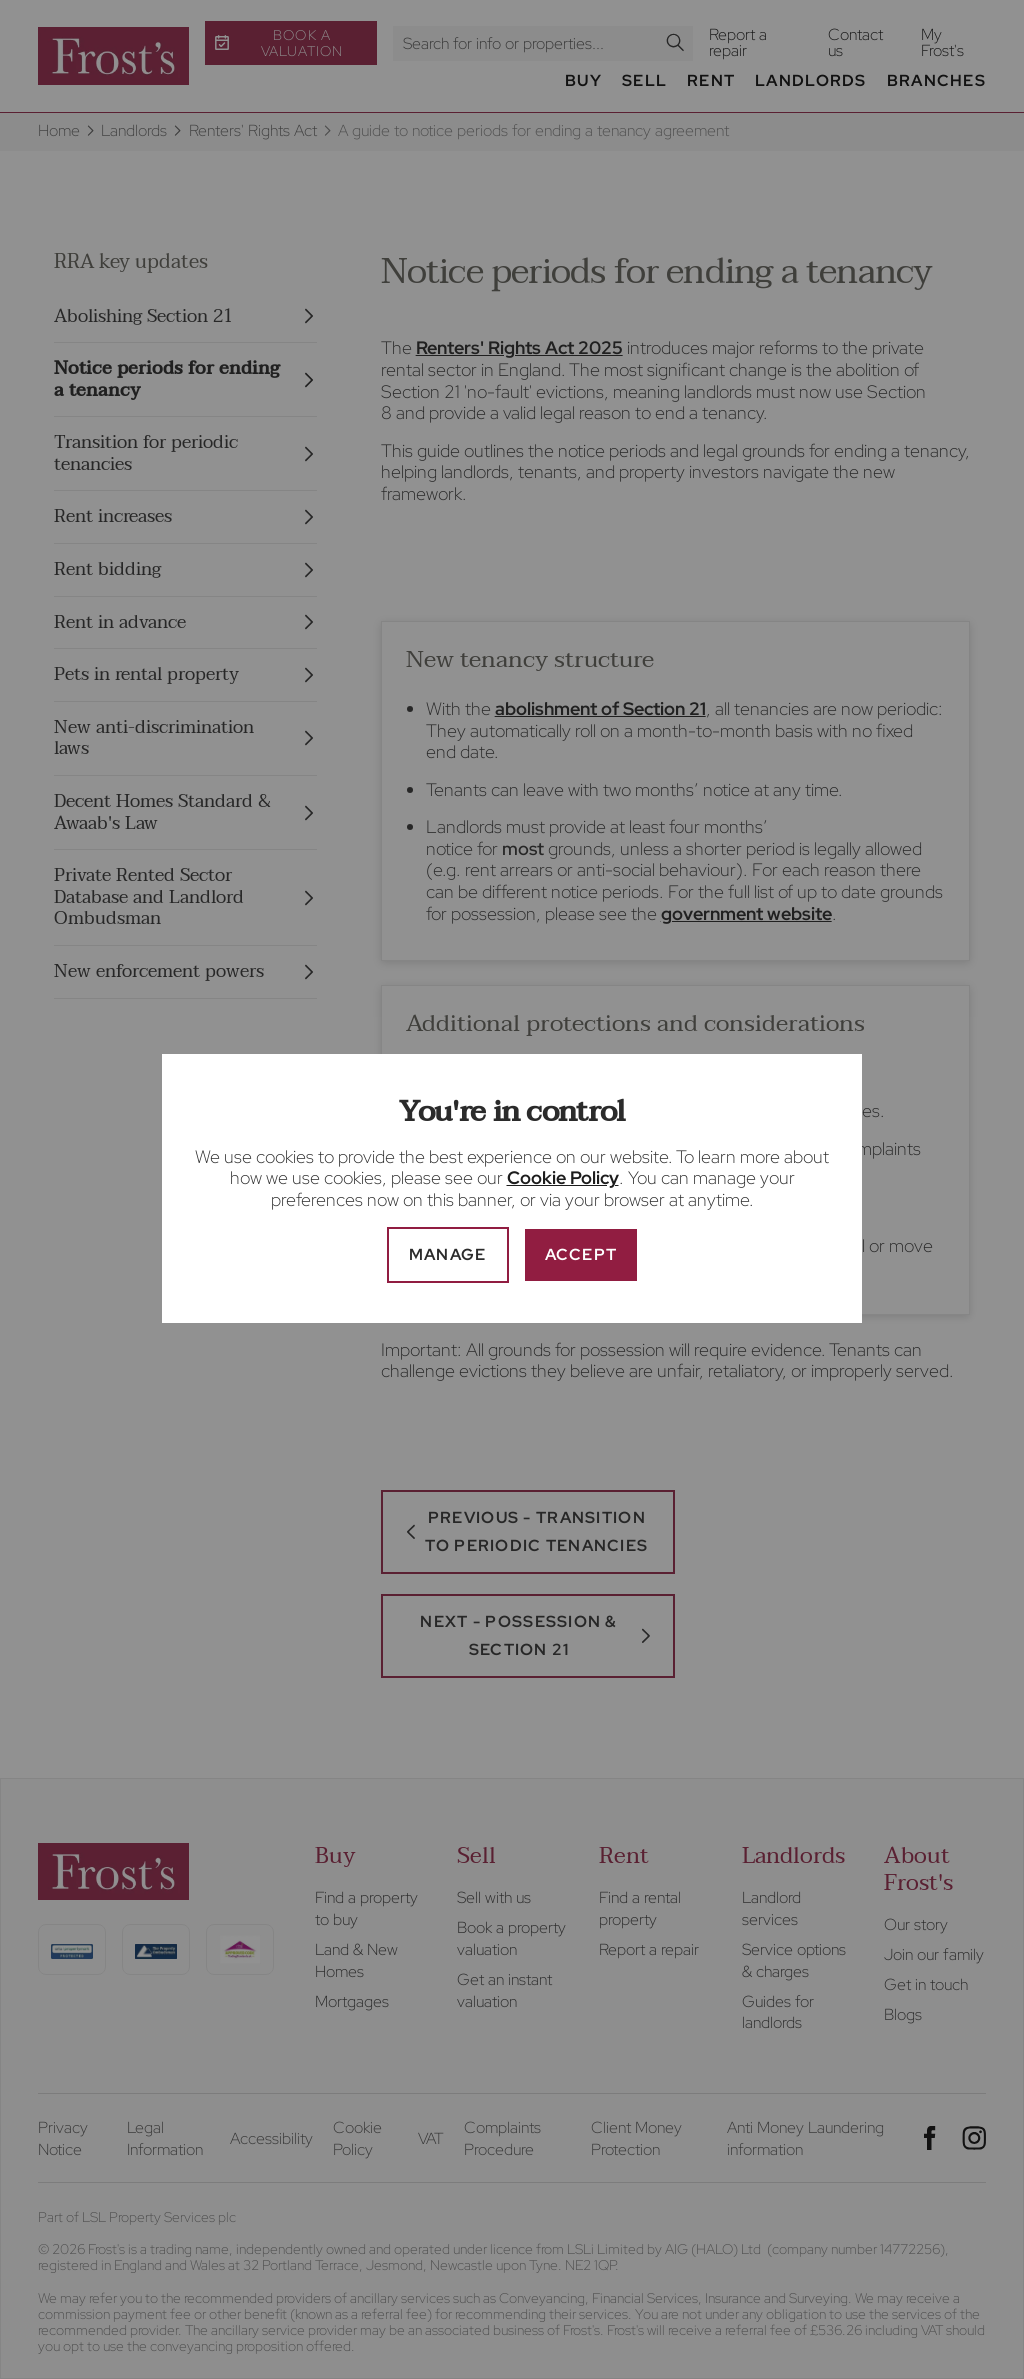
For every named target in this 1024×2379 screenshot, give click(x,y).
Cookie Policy (563, 1177)
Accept (581, 1254)
